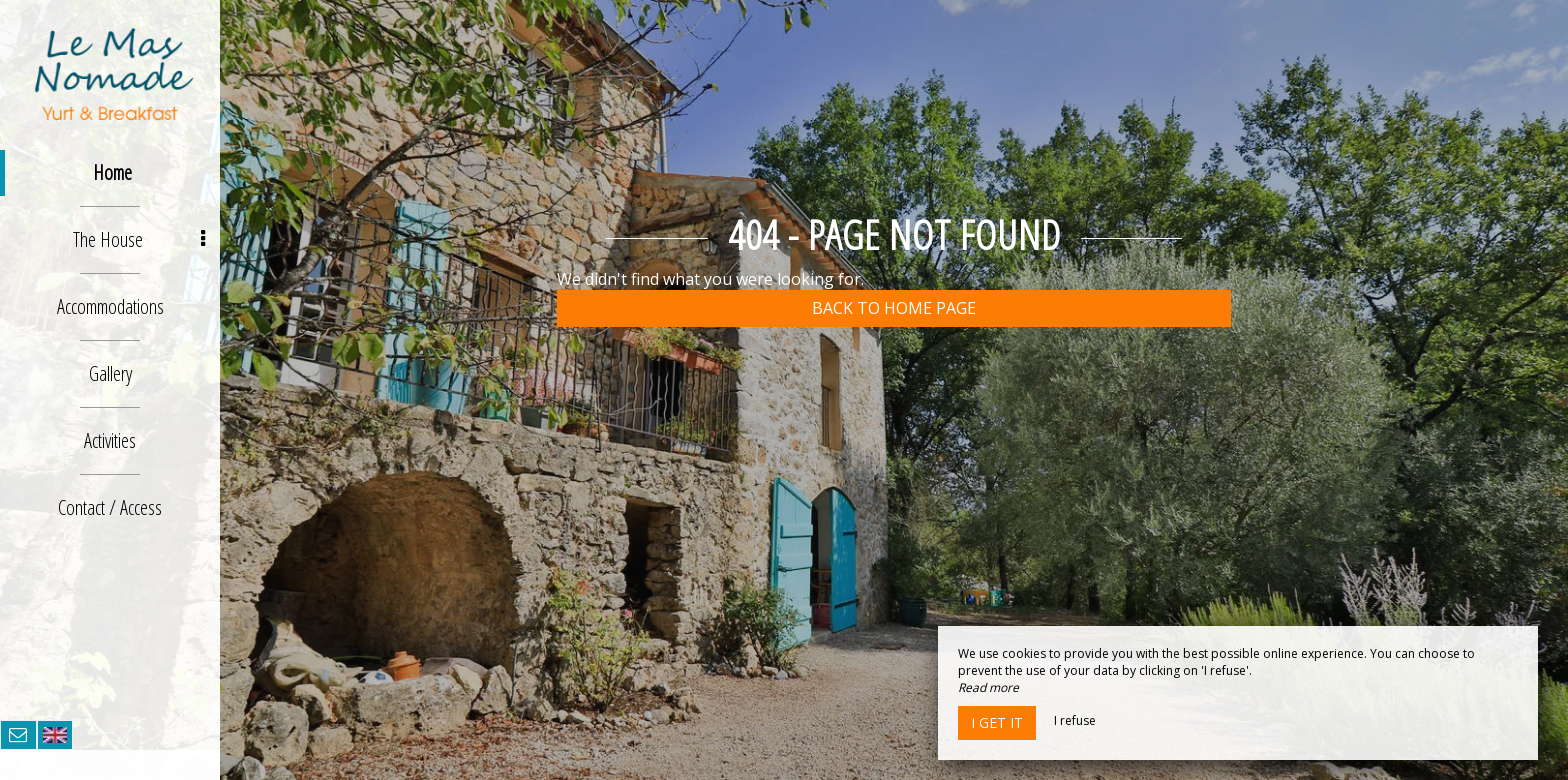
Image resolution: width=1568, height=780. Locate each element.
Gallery (110, 373)
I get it (997, 722)
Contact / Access (110, 507)
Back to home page (894, 308)
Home (112, 172)
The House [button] (139, 239)
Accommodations (110, 306)
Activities (110, 440)
